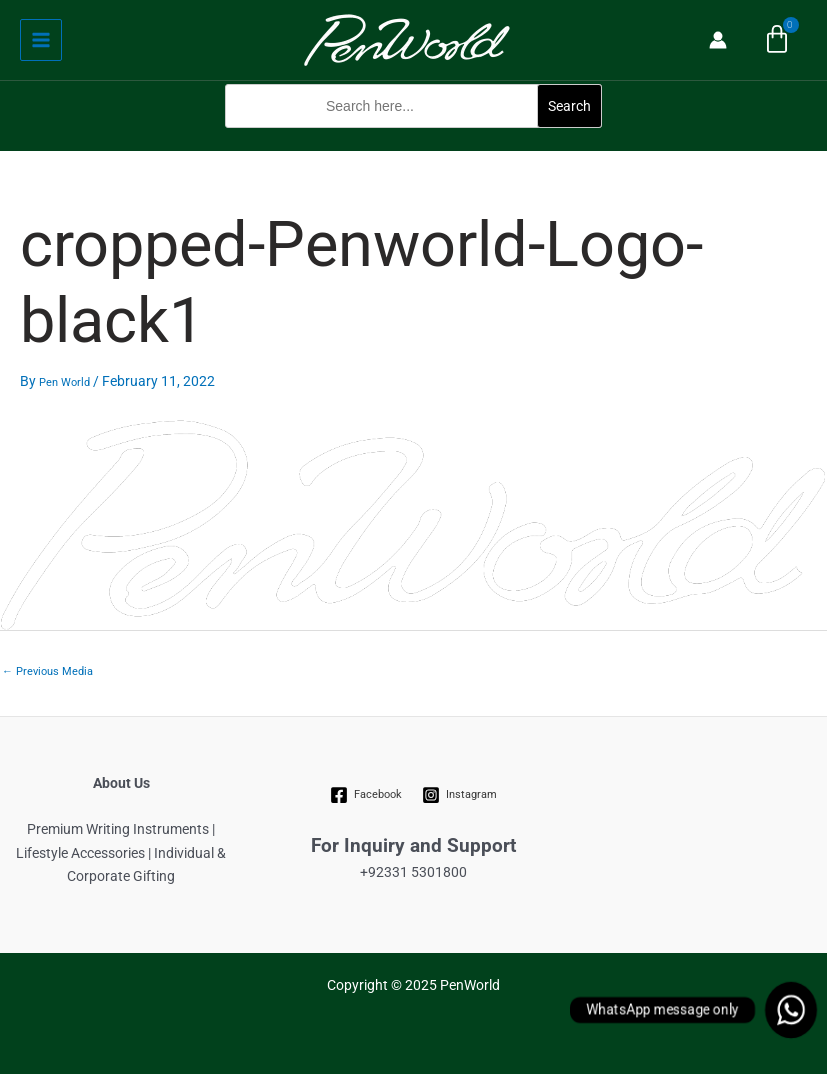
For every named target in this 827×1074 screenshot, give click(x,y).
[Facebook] (365, 795)
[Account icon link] (718, 40)
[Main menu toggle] (41, 40)
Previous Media (47, 671)
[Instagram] (460, 795)
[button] (413, 138)
